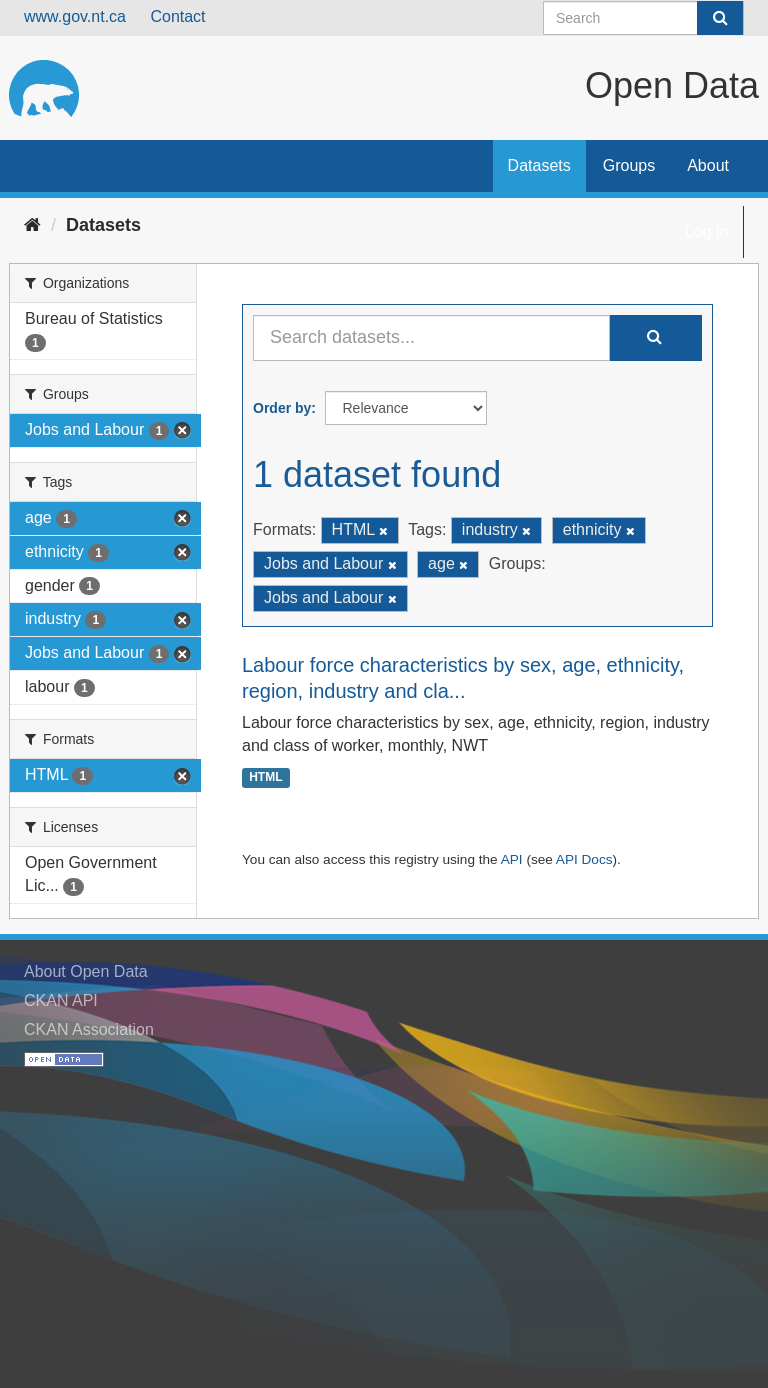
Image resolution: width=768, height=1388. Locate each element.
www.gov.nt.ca (75, 16)
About (708, 165)
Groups (629, 165)
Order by (282, 408)
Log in (707, 231)
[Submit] (720, 18)
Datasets (539, 165)
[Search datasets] (643, 18)
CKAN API (61, 1000)
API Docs (584, 859)
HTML (265, 778)
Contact (177, 16)
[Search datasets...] (431, 338)
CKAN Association (89, 1029)
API (512, 859)
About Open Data (86, 971)
